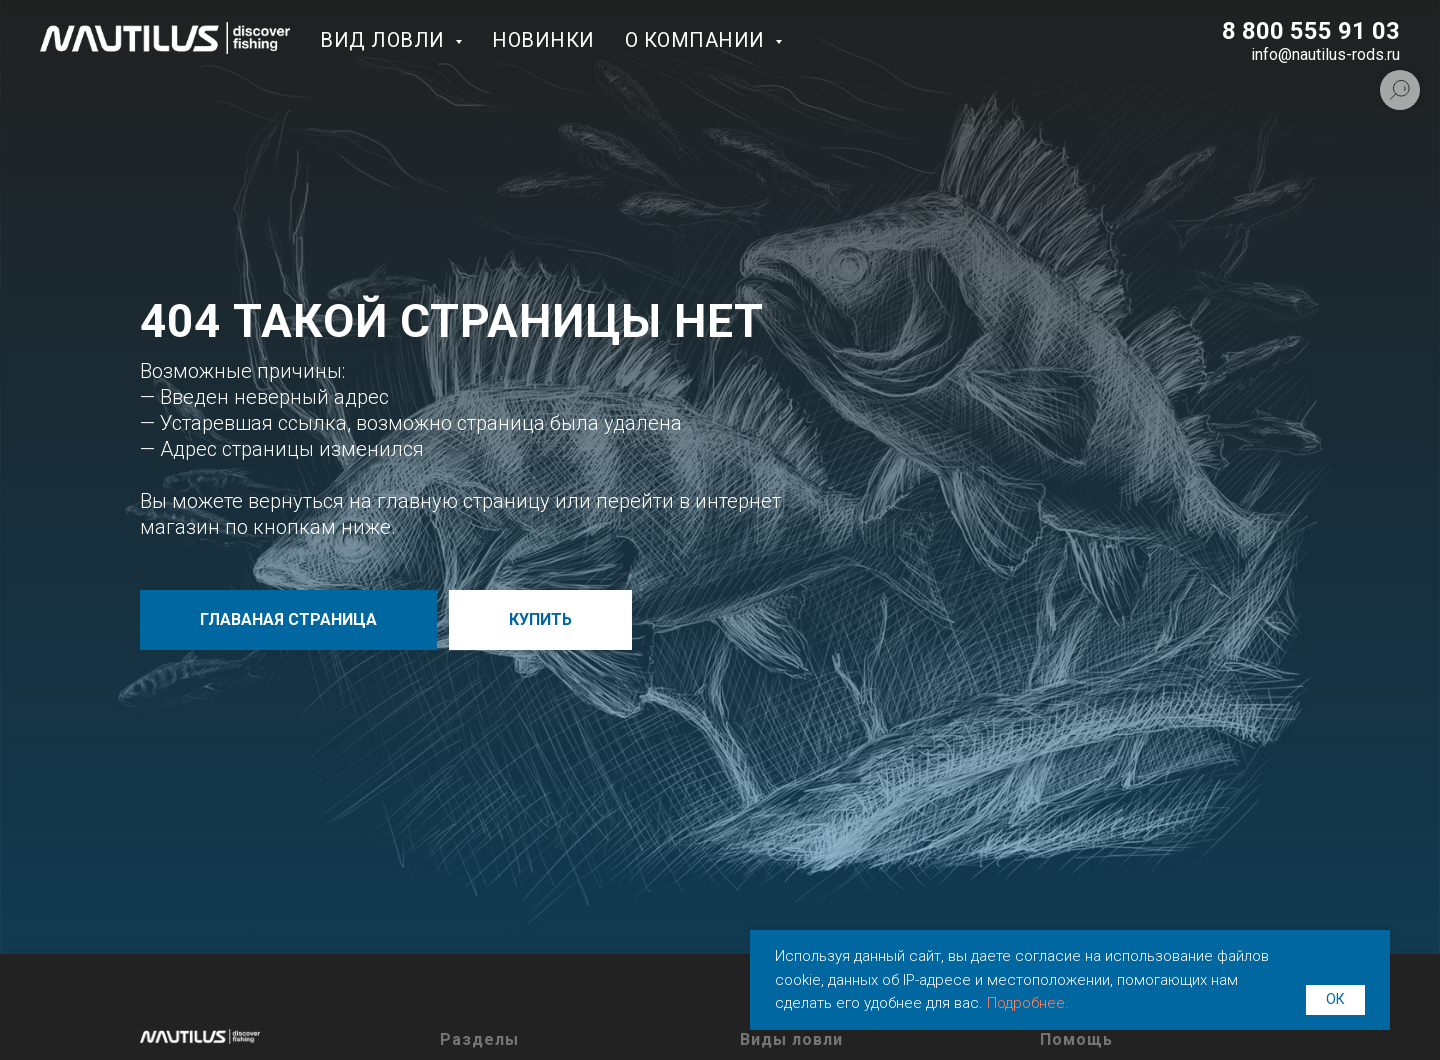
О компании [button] (698, 40)
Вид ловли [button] (385, 40)
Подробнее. (1028, 1003)
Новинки (543, 40)
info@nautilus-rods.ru (1325, 54)
